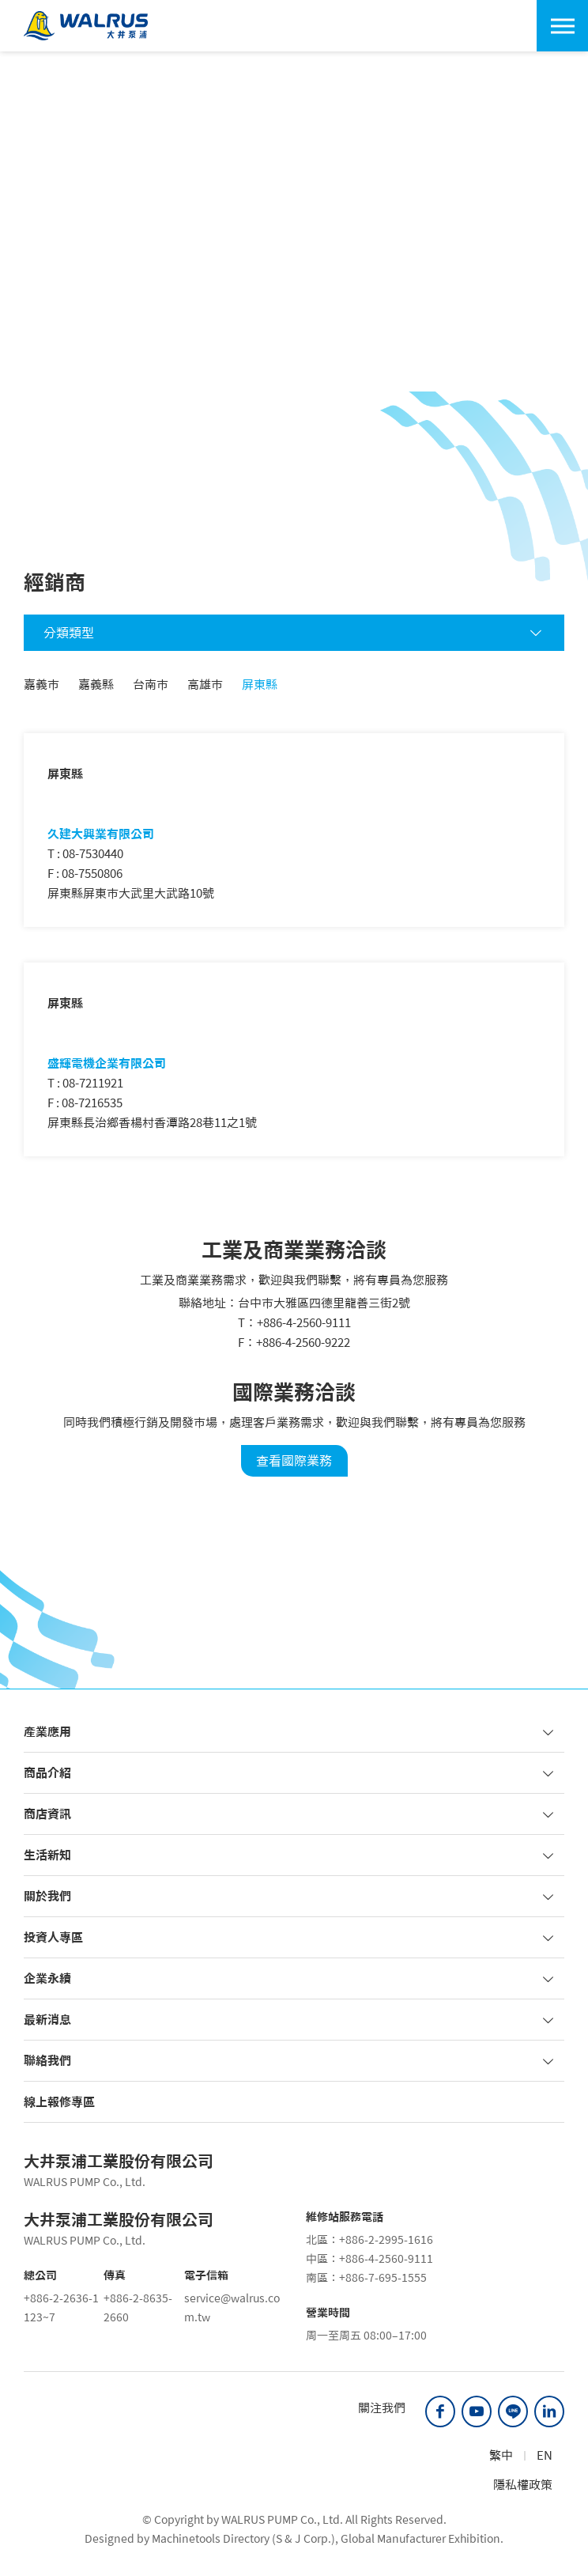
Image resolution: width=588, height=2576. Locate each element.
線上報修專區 (59, 2102)
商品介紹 (290, 1773)
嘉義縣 (96, 684)
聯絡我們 (290, 2061)
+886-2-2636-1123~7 (61, 2308)
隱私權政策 (522, 2485)
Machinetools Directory (211, 2538)
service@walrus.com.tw (232, 2308)
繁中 (501, 2455)
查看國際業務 (294, 1460)
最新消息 (290, 2019)
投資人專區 (290, 1937)
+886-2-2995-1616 (386, 2239)
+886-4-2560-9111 (304, 1323)
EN (544, 2455)
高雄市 (205, 684)
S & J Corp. (303, 2538)
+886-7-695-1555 (383, 2277)
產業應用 (290, 1732)
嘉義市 (41, 684)
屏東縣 (259, 684)
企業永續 (290, 1978)
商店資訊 (290, 1814)
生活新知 (290, 1855)
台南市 (150, 684)
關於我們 (290, 1896)
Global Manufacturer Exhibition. (422, 2538)
